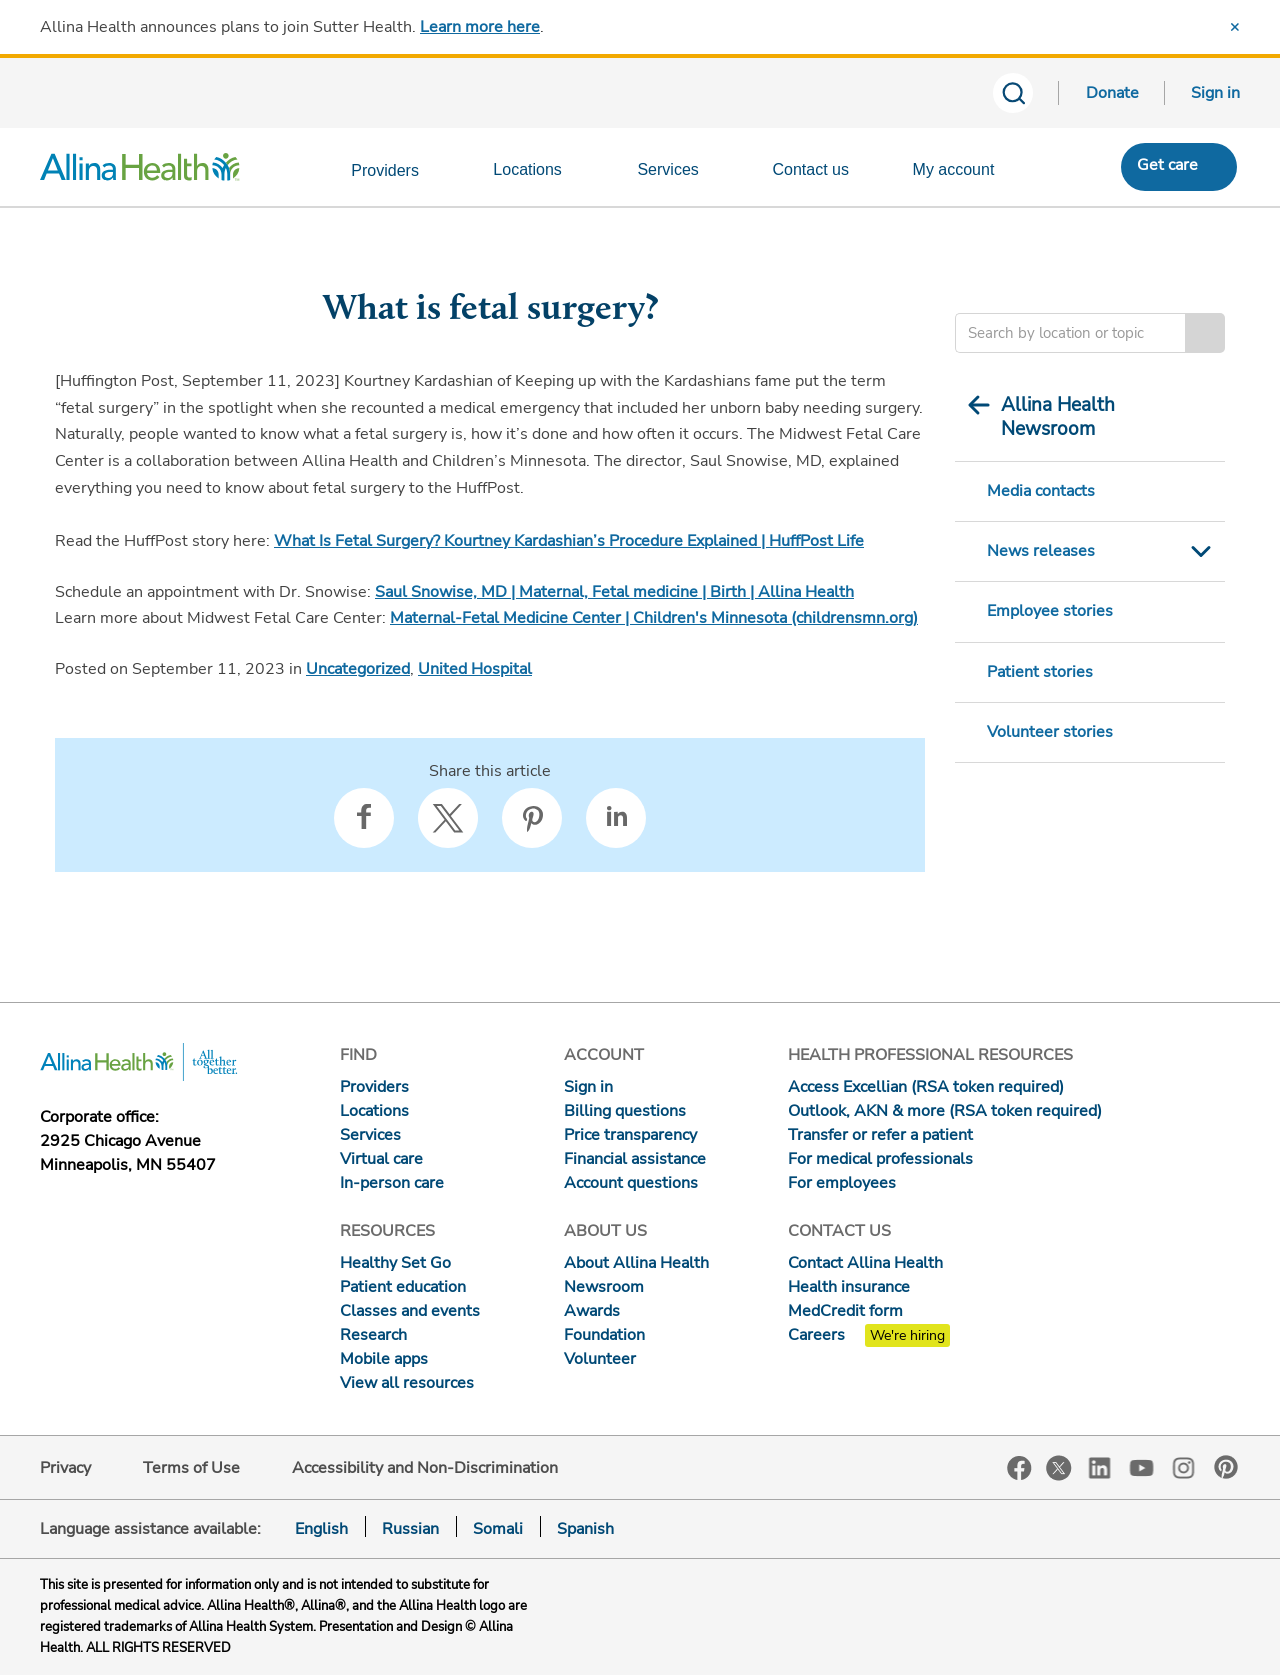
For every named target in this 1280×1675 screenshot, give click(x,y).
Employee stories (1050, 611)
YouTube (1142, 1466)
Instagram (1184, 1466)
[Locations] (539, 174)
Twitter (1059, 1468)
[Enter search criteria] (1070, 333)
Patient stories (1040, 672)
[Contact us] (823, 174)
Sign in (1215, 93)
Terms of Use (191, 1468)
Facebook (1019, 1468)
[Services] (681, 174)
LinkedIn (1100, 1466)
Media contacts (1041, 491)
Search (1205, 333)
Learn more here (480, 27)
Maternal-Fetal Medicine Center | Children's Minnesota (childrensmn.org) (654, 618)
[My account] (966, 174)
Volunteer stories (1050, 732)
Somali (498, 1529)
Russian (410, 1529)
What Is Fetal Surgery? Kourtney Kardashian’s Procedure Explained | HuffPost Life (569, 541)
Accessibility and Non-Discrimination (425, 1468)
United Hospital (475, 669)
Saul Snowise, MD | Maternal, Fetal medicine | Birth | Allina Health (614, 592)
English (321, 1529)
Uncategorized (358, 669)
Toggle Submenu (1201, 551)
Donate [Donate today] (1112, 93)
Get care (1167, 165)
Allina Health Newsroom (1058, 417)
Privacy (65, 1468)
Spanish (585, 1529)
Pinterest (1226, 1467)
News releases (1041, 551)
